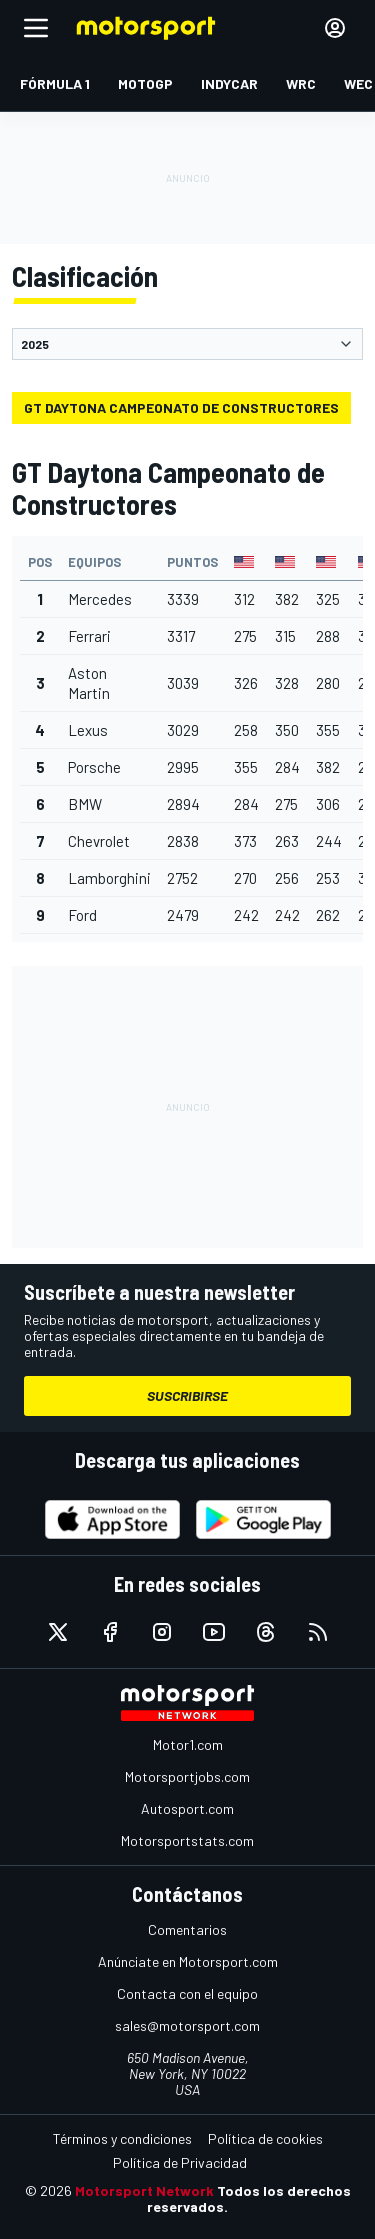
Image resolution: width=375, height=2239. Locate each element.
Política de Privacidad (180, 2162)
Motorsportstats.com (187, 1840)
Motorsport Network (144, 2190)
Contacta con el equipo (187, 1993)
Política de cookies (265, 2138)
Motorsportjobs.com (187, 1776)
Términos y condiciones (122, 2138)
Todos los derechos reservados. (249, 2198)
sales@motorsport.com (187, 2025)
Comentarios (187, 1929)
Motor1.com (188, 1744)
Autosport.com (187, 1808)
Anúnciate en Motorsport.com (188, 1961)
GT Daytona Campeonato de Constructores (181, 407)
